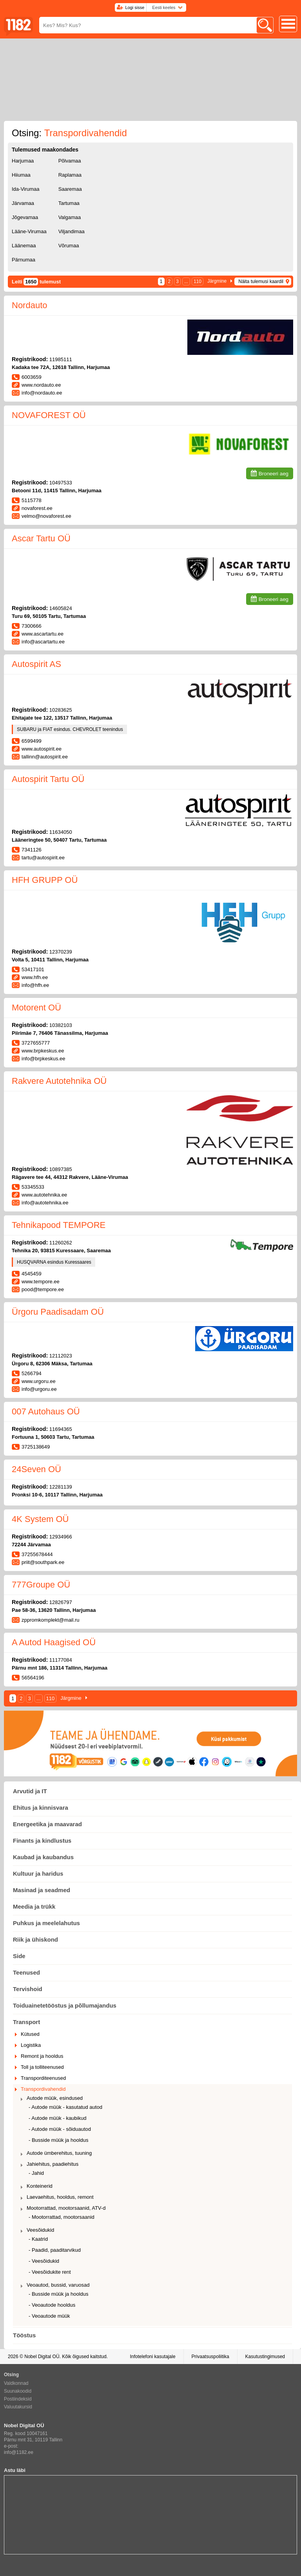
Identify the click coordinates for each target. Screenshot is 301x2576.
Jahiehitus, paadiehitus (52, 2164)
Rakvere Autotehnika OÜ (59, 1081)
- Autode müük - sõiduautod (60, 2129)
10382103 (60, 1025)
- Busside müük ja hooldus (58, 2140)
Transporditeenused (43, 2078)
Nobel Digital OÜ (41, 2356)
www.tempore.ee (41, 1281)
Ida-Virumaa (26, 189)
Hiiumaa (21, 175)
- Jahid (36, 2173)
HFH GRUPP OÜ (45, 880)
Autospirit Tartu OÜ (48, 779)
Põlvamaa (69, 161)
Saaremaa (70, 189)
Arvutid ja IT (30, 1791)
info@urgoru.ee (39, 1389)
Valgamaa (69, 217)
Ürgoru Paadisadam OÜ (58, 1312)
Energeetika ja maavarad (47, 1824)
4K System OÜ (40, 1519)
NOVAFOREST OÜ (49, 415)
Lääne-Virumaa (29, 231)
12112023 (60, 1356)
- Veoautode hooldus (52, 2305)
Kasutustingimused (265, 2356)
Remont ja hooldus (42, 2056)
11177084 (60, 1660)
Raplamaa (70, 175)
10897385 (60, 1169)
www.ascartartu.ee (42, 634)
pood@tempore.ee (43, 1289)
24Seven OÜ (36, 1469)
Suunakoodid (17, 2391)
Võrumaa (68, 245)
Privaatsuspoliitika (210, 2356)
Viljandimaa (71, 231)
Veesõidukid (40, 2230)
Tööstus (24, 2335)
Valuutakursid (18, 2407)
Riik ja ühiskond (35, 1939)
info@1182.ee (18, 2452)
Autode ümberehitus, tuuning (59, 2153)
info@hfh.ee (35, 985)
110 (197, 281)
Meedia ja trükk (34, 1906)
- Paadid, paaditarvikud (55, 2250)
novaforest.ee (37, 508)
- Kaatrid (38, 2239)
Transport (26, 2022)
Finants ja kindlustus (42, 1840)
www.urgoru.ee (39, 1381)
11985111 (60, 359)
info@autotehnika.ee (45, 1203)
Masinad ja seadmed (41, 1890)
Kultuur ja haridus (38, 1873)
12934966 (60, 1537)
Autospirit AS (36, 664)
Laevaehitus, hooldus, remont (60, 2197)
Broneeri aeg (273, 474)
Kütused (30, 2034)
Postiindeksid (18, 2399)
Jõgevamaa (25, 217)
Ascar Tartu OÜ (41, 538)
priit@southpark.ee (43, 1562)
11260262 (60, 1243)
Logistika (31, 2045)
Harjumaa (23, 161)
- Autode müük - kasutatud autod (65, 2107)
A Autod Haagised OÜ (54, 1642)
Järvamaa (23, 203)
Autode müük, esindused (55, 2098)
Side (19, 1956)
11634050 (60, 832)
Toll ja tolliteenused (42, 2067)
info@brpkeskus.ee (43, 1058)
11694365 (60, 1429)
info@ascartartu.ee (43, 642)
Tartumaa (69, 203)
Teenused (26, 1972)
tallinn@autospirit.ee (45, 757)
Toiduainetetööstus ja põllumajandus (64, 2005)
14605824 (60, 608)
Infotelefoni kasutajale (152, 2356)
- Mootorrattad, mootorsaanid (61, 2217)
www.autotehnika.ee (44, 1195)
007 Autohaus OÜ (46, 1411)
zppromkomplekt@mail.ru (51, 1620)
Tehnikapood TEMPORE (58, 1225)
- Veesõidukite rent (50, 2272)
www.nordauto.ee (41, 385)
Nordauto (29, 305)
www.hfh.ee (35, 977)
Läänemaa (24, 245)
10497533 (60, 483)
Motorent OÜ (36, 1007)
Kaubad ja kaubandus (43, 1857)
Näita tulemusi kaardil (260, 281)
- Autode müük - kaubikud (57, 2118)
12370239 (60, 952)
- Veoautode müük (49, 2316)
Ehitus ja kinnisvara (40, 1807)
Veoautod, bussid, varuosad (58, 2285)
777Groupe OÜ (41, 1584)
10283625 (60, 710)
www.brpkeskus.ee (43, 1051)
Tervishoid (27, 1989)
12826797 (60, 1602)
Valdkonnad (16, 2383)
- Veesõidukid (44, 2261)
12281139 (60, 1487)
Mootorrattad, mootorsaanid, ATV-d (66, 2208)
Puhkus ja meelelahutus (46, 1923)
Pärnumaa (23, 260)
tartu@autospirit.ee (43, 857)
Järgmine (217, 281)
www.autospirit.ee (42, 749)
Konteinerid (40, 2186)
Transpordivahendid (43, 2089)
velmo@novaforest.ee (46, 516)
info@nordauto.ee (42, 393)
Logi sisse (134, 7)
